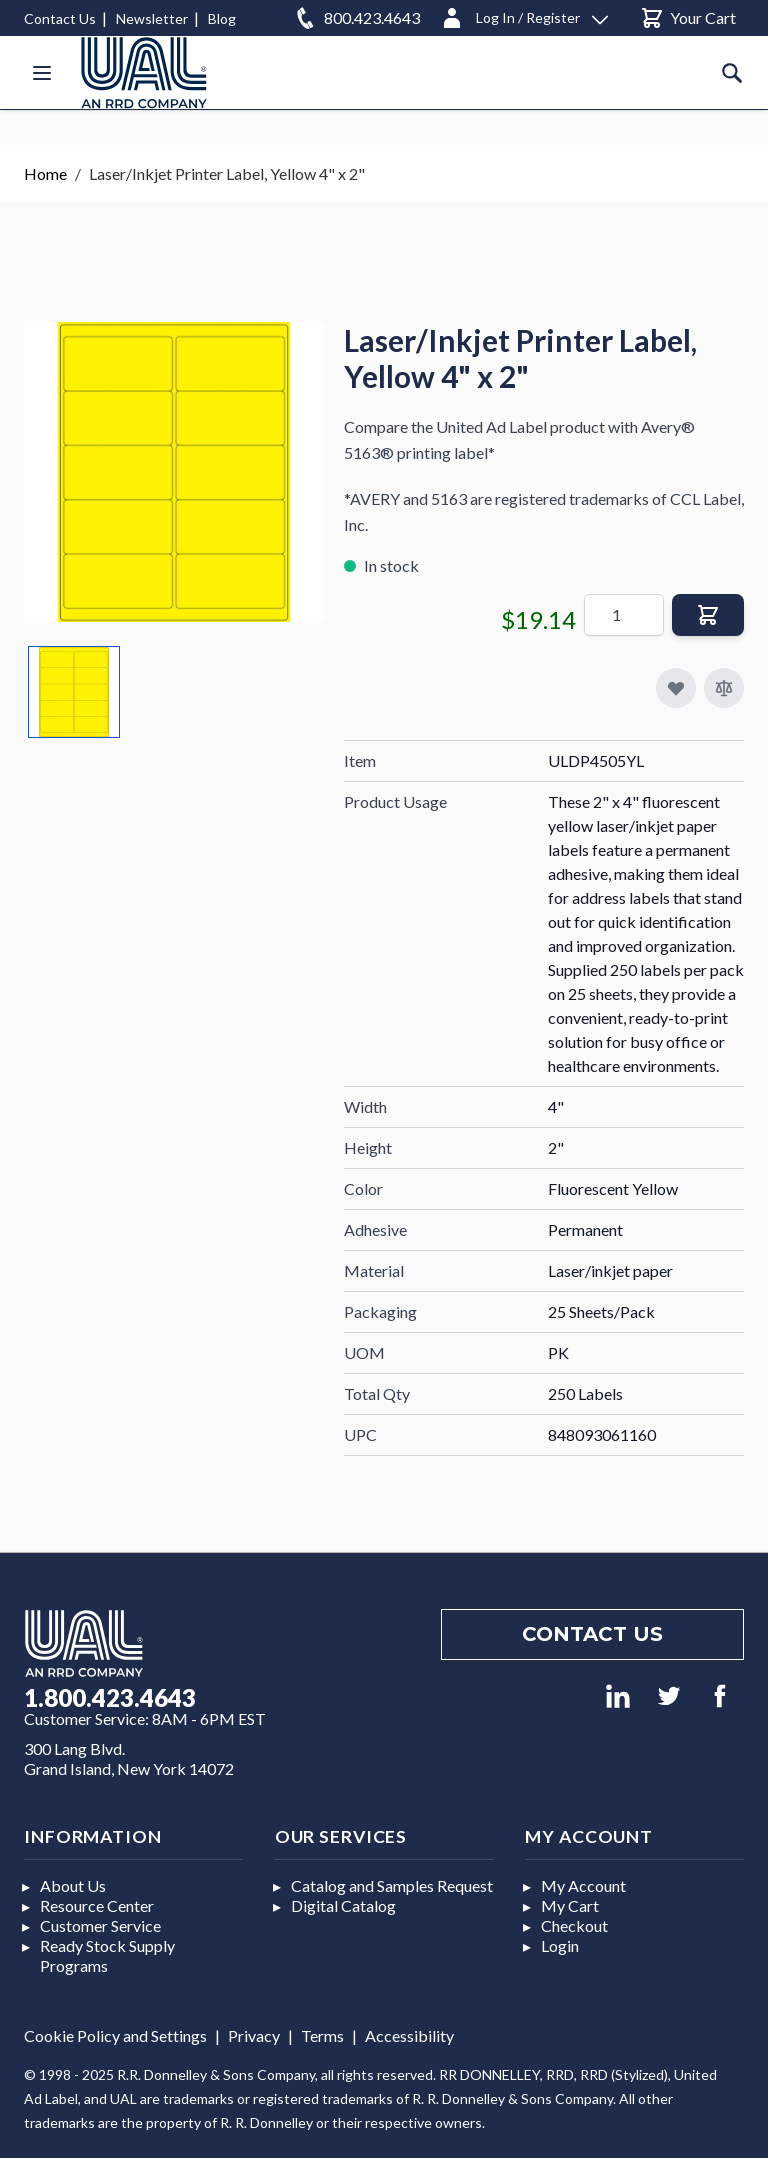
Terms (322, 2035)
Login (560, 1945)
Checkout (574, 1925)
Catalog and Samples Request (392, 1885)
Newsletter (152, 18)
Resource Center (97, 1905)
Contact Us (60, 18)
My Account (583, 1885)
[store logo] (144, 72)
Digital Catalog (343, 1905)
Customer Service (100, 1925)
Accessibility (409, 2035)
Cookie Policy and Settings (115, 2035)
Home (45, 173)
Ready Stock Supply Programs (107, 1955)
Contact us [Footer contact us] (592, 1634)
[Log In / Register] (524, 14)
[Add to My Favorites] (676, 688)
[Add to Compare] (724, 688)
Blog (222, 18)
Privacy (254, 2035)
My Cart (570, 1905)
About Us (73, 1885)
